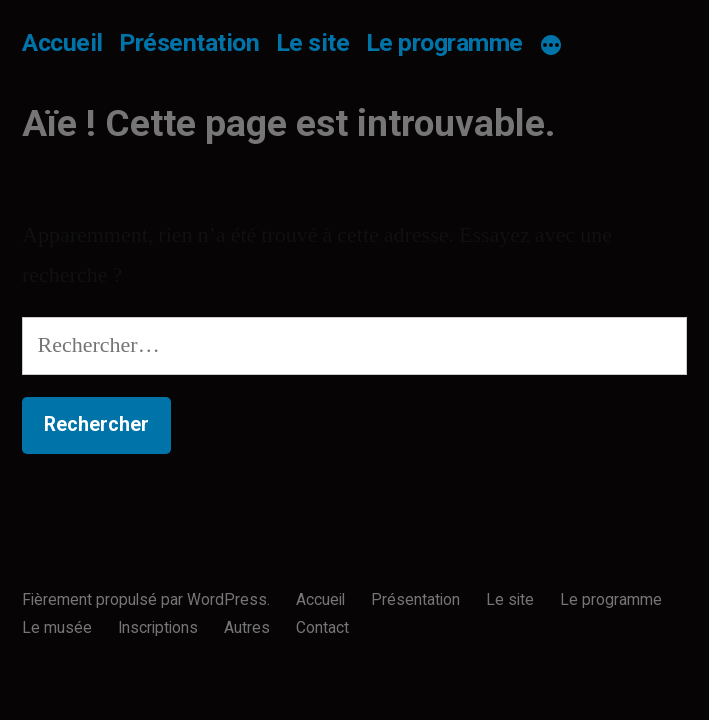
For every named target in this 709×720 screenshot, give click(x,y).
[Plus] (551, 46)
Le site (313, 42)
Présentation (189, 42)
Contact (322, 627)
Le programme (444, 42)
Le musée (57, 627)
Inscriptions (158, 627)
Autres (247, 627)
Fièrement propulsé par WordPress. (148, 599)
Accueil (62, 42)
